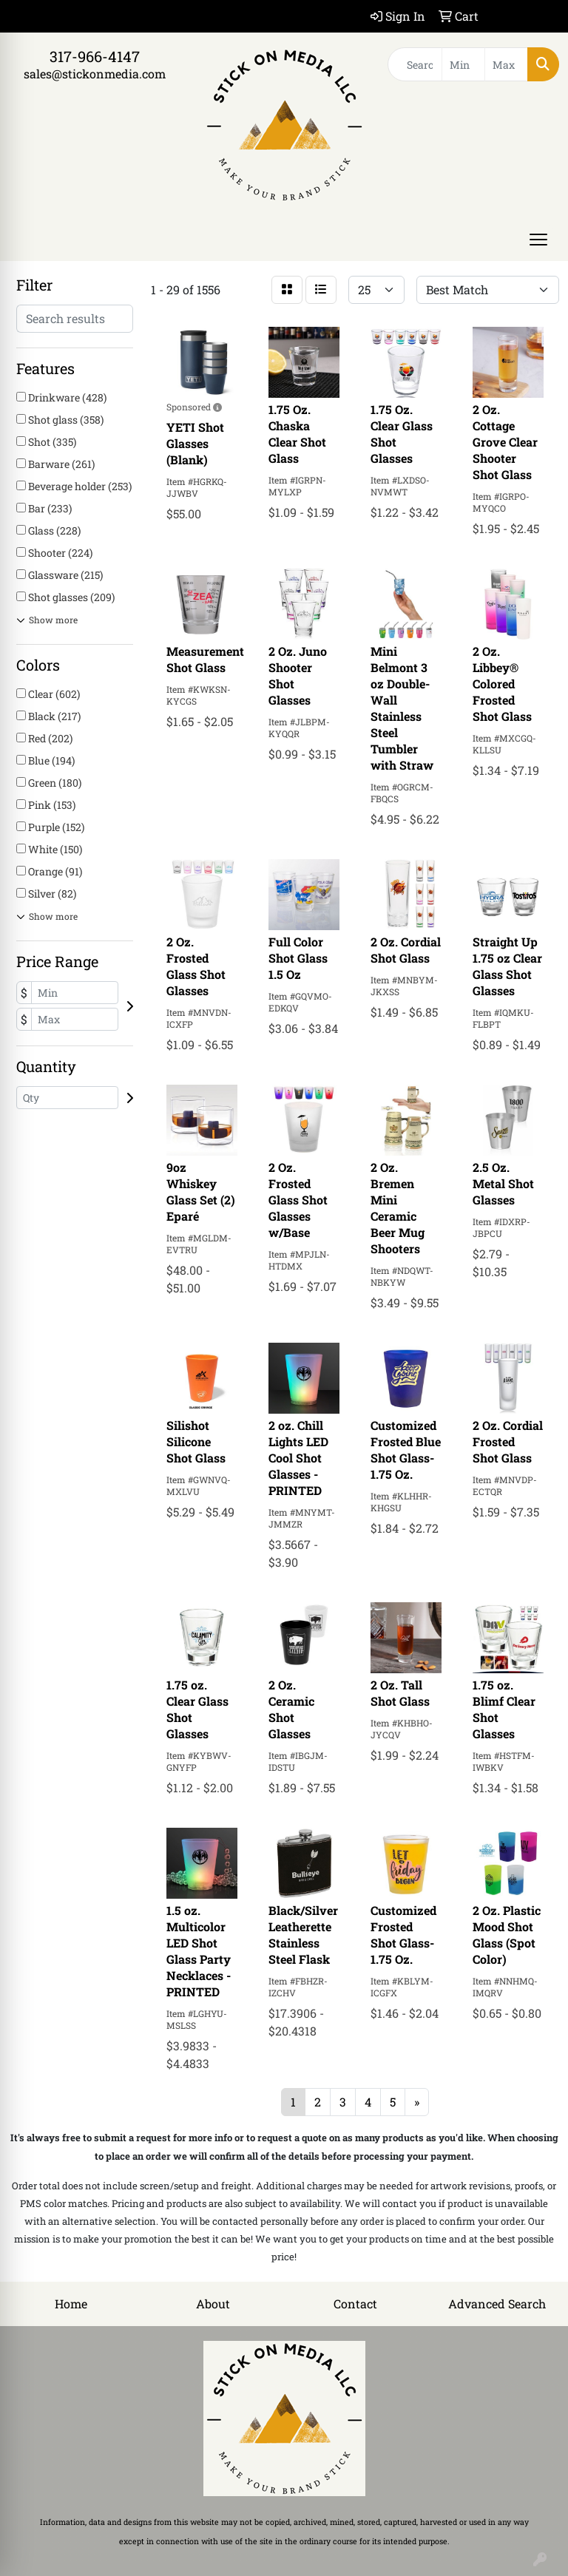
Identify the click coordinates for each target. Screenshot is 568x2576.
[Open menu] (538, 239)
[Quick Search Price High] (506, 64)
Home (71, 2303)
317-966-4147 (95, 56)
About (213, 2303)
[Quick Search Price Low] (463, 64)
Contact (355, 2303)
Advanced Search (497, 2303)
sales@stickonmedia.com (95, 73)
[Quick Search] (415, 64)
